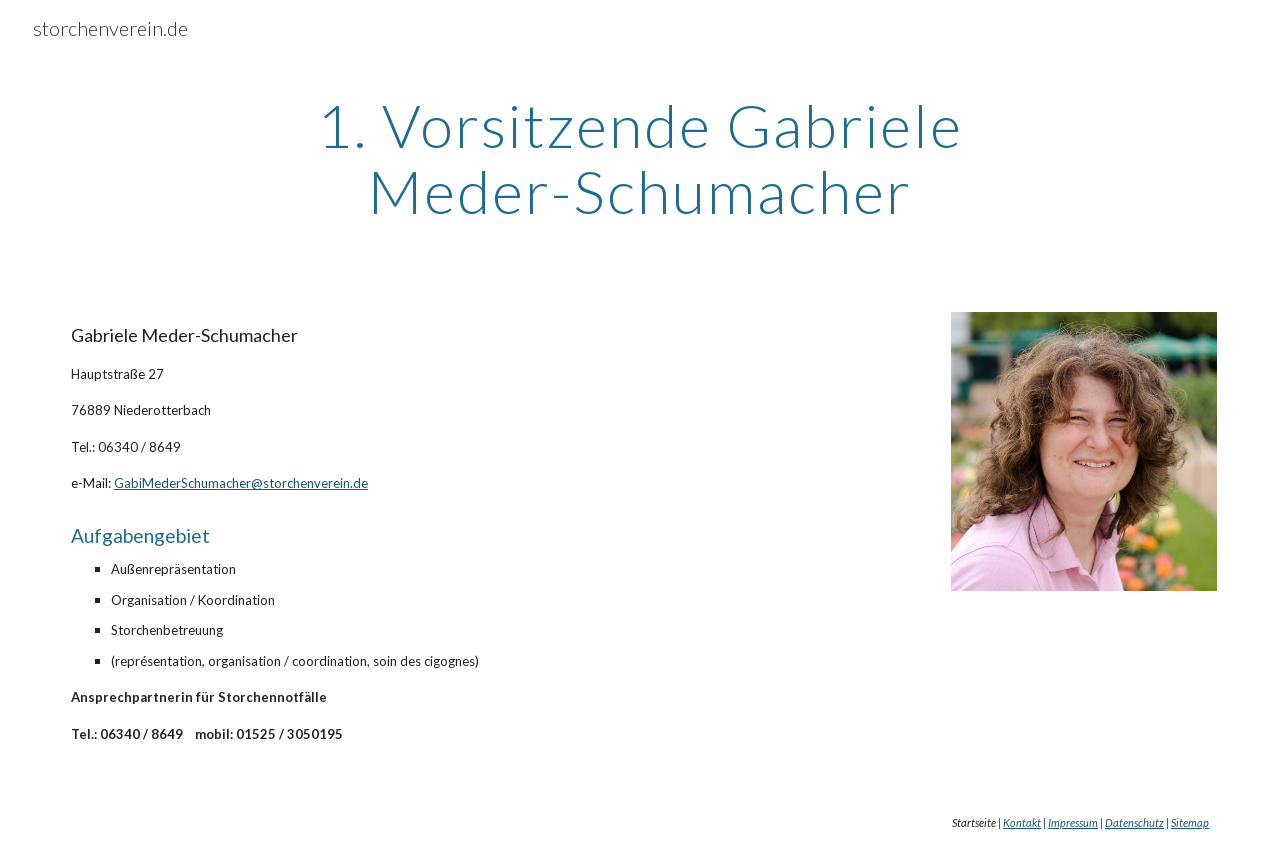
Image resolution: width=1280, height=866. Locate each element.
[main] (640, 158)
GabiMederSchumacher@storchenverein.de (241, 483)
